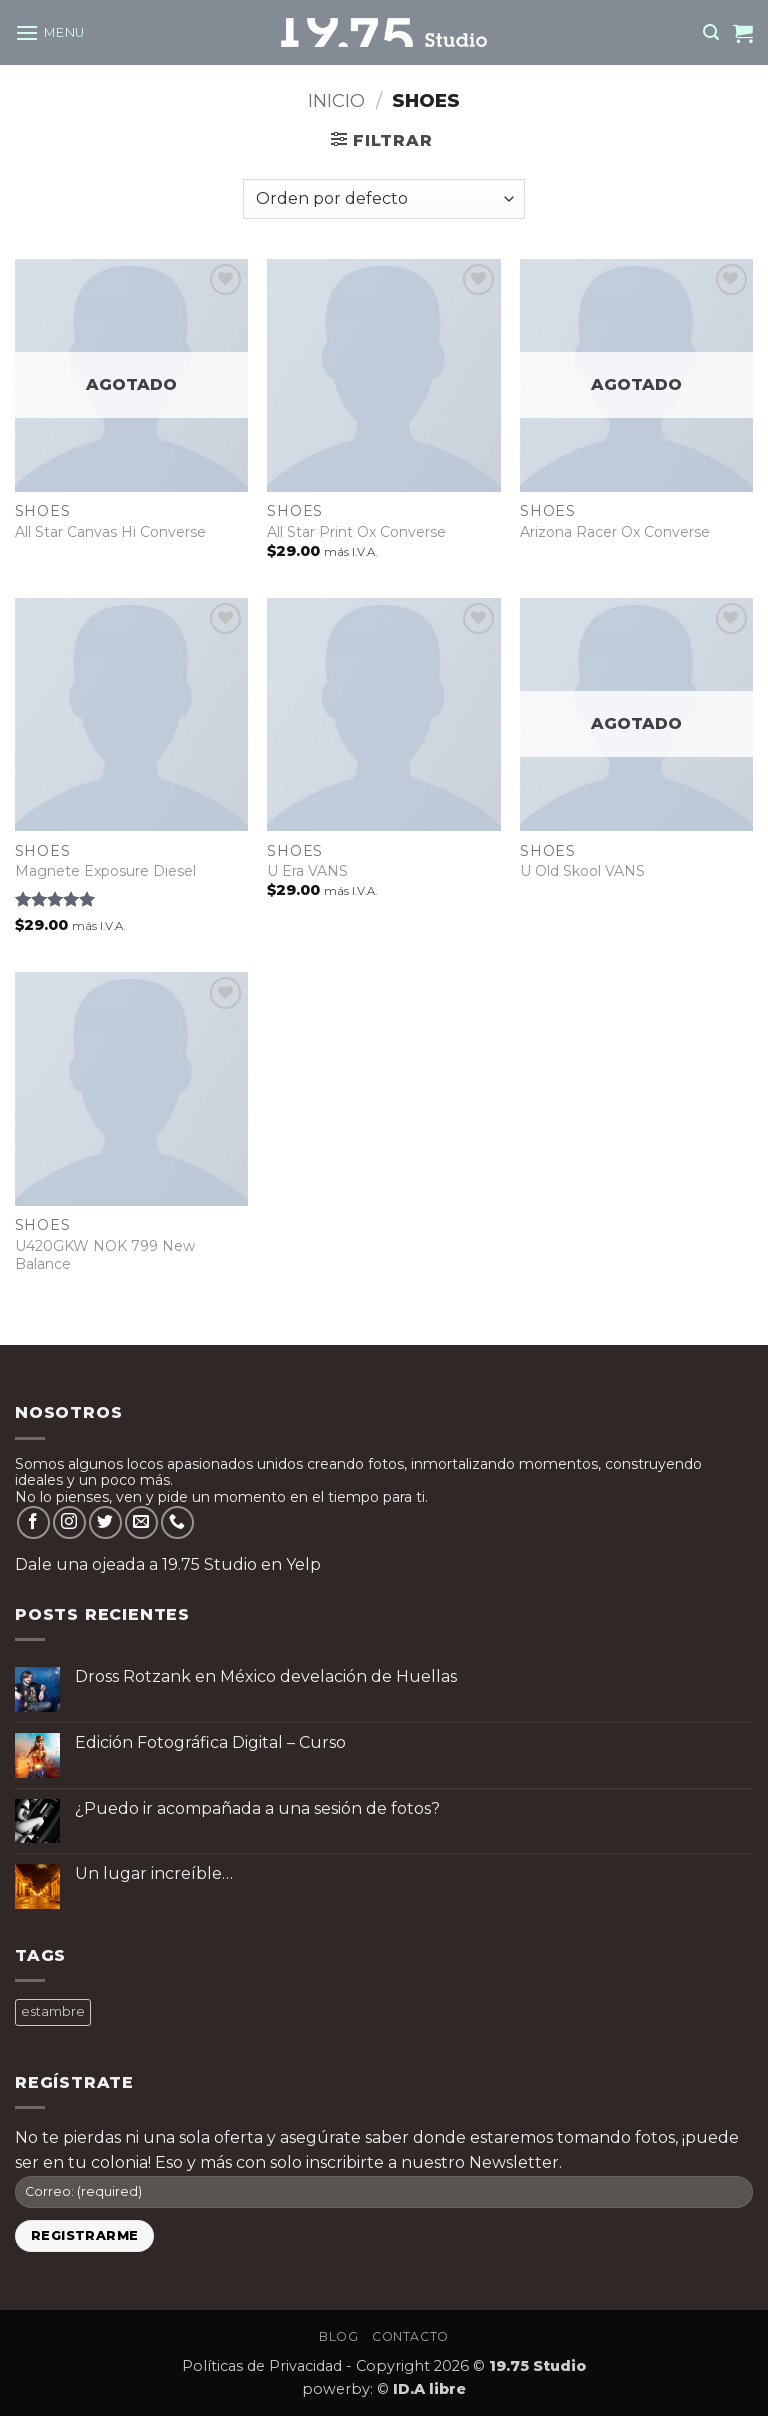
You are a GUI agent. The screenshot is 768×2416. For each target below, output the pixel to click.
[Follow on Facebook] (33, 1522)
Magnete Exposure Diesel (105, 871)
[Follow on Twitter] (105, 1522)
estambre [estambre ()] (53, 2011)
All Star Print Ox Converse (356, 532)
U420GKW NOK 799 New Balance (105, 1255)
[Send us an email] (141, 1522)
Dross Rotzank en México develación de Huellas (266, 1676)
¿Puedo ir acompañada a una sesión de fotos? (257, 1808)
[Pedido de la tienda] (383, 199)
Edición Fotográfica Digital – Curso (210, 1742)
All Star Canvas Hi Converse (110, 532)
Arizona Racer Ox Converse (615, 532)
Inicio (336, 100)
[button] (50, 32)
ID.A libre (429, 2389)
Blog (338, 2336)
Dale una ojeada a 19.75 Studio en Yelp (168, 1564)
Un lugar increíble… (154, 1873)
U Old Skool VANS (582, 871)
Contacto (410, 2336)
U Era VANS (307, 871)
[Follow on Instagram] (69, 1522)
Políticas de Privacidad (262, 2366)
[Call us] (177, 1522)
